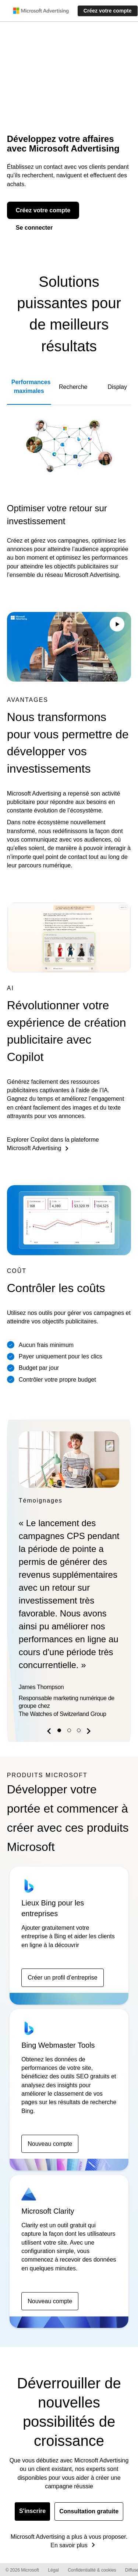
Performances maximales (31, 386)
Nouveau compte (50, 2144)
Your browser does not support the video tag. (69, 647)
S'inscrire (32, 2511)
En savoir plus (69, 2545)
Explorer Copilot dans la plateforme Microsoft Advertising (53, 1143)
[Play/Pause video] (117, 625)
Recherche (73, 387)
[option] (69, 1576)
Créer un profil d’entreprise (62, 1977)
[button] (50, 1732)
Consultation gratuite (88, 2511)
